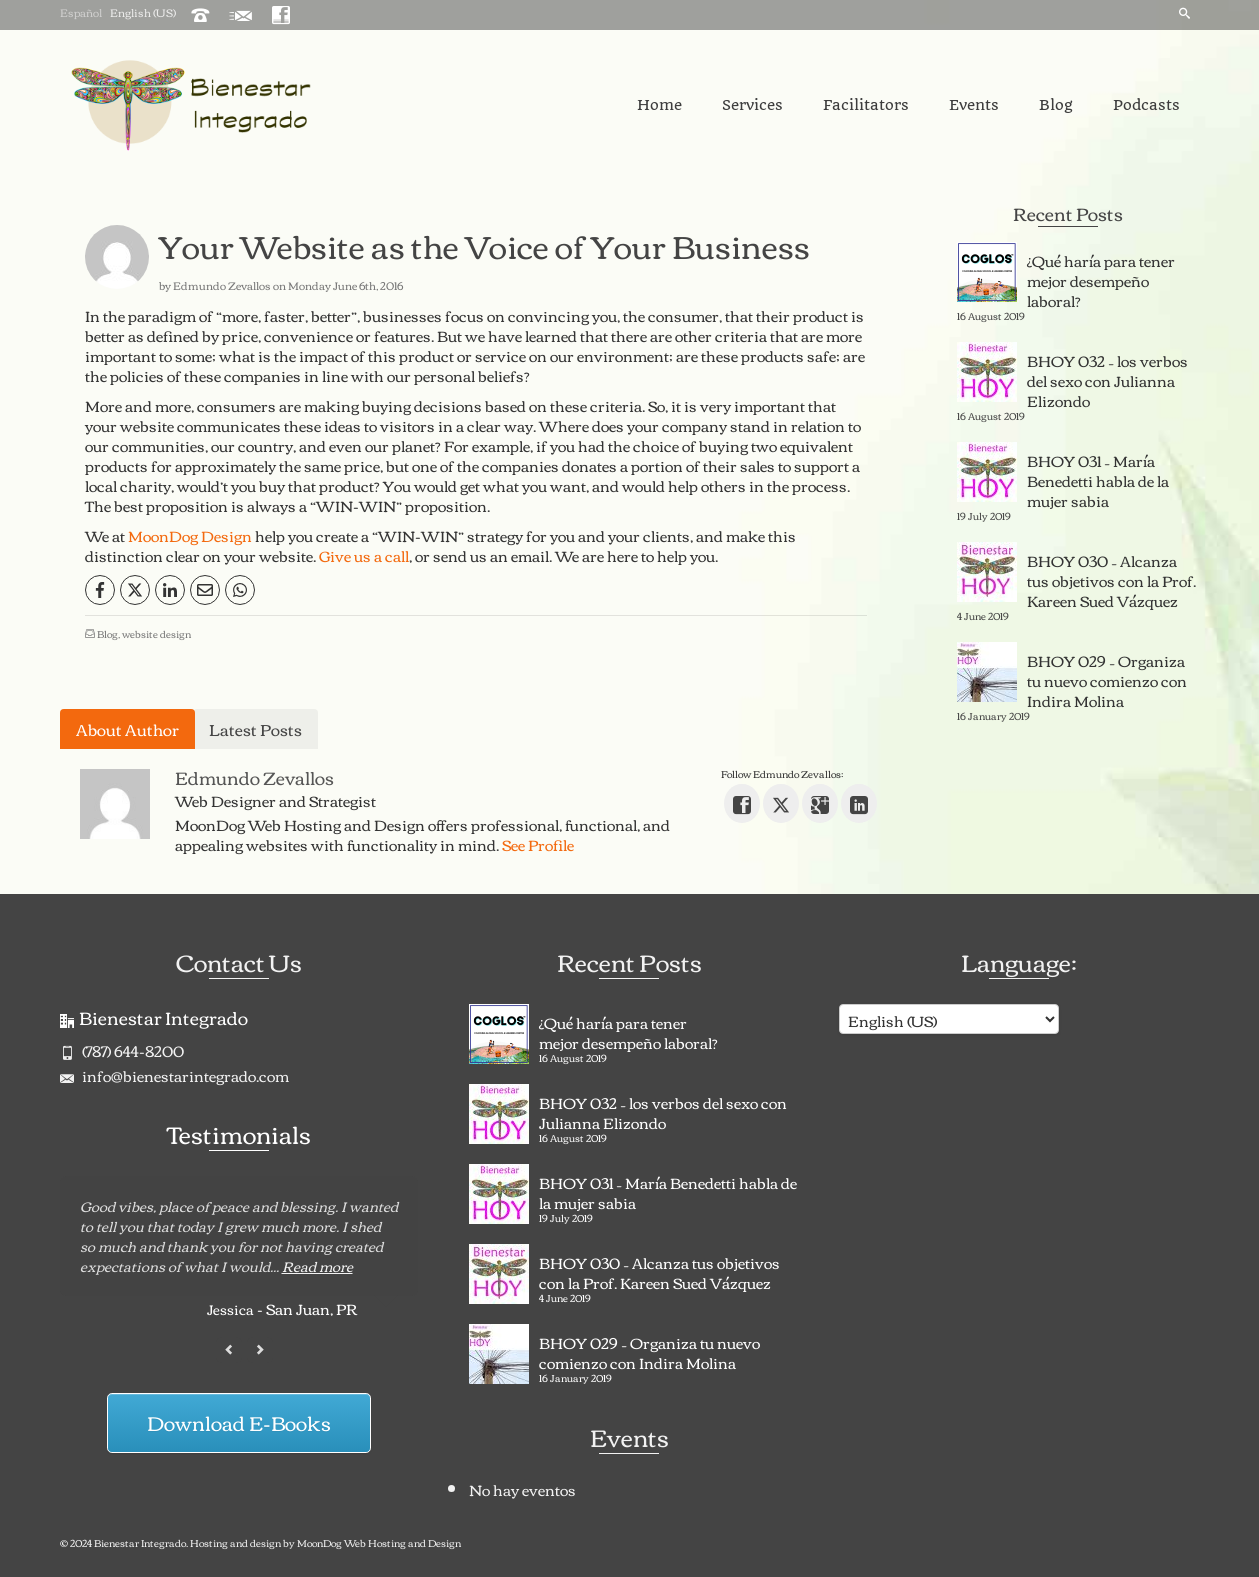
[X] (135, 590)
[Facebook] (100, 590)
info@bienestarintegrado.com (174, 1075)
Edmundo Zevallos (222, 285)
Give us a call (364, 555)
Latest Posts (255, 729)
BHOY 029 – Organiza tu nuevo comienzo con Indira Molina (1107, 678)
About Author (127, 729)
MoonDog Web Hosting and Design (379, 1542)
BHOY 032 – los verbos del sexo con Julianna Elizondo (1107, 378)
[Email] (205, 590)
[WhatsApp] (240, 590)
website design (156, 633)
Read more (317, 1266)
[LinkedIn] (170, 590)
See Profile (538, 844)
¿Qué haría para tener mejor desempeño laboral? (1101, 278)
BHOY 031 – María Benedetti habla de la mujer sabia (1098, 478)
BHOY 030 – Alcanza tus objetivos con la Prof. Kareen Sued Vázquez (1111, 578)
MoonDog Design (190, 535)
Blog (107, 633)
